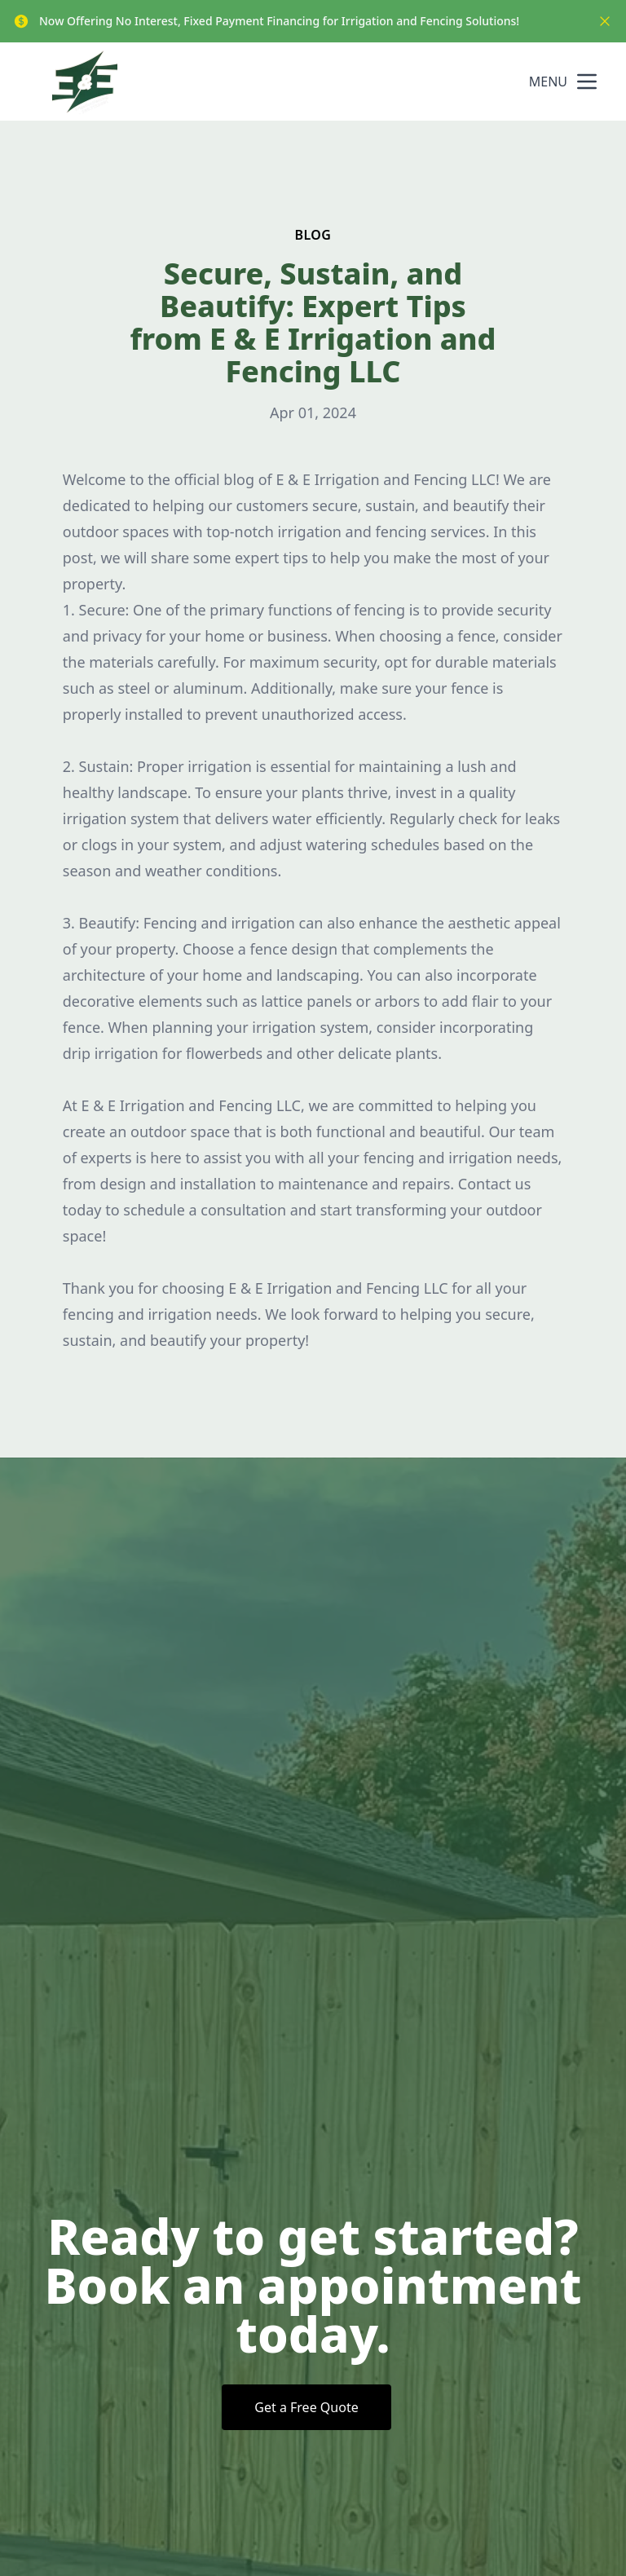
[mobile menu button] (586, 81)
